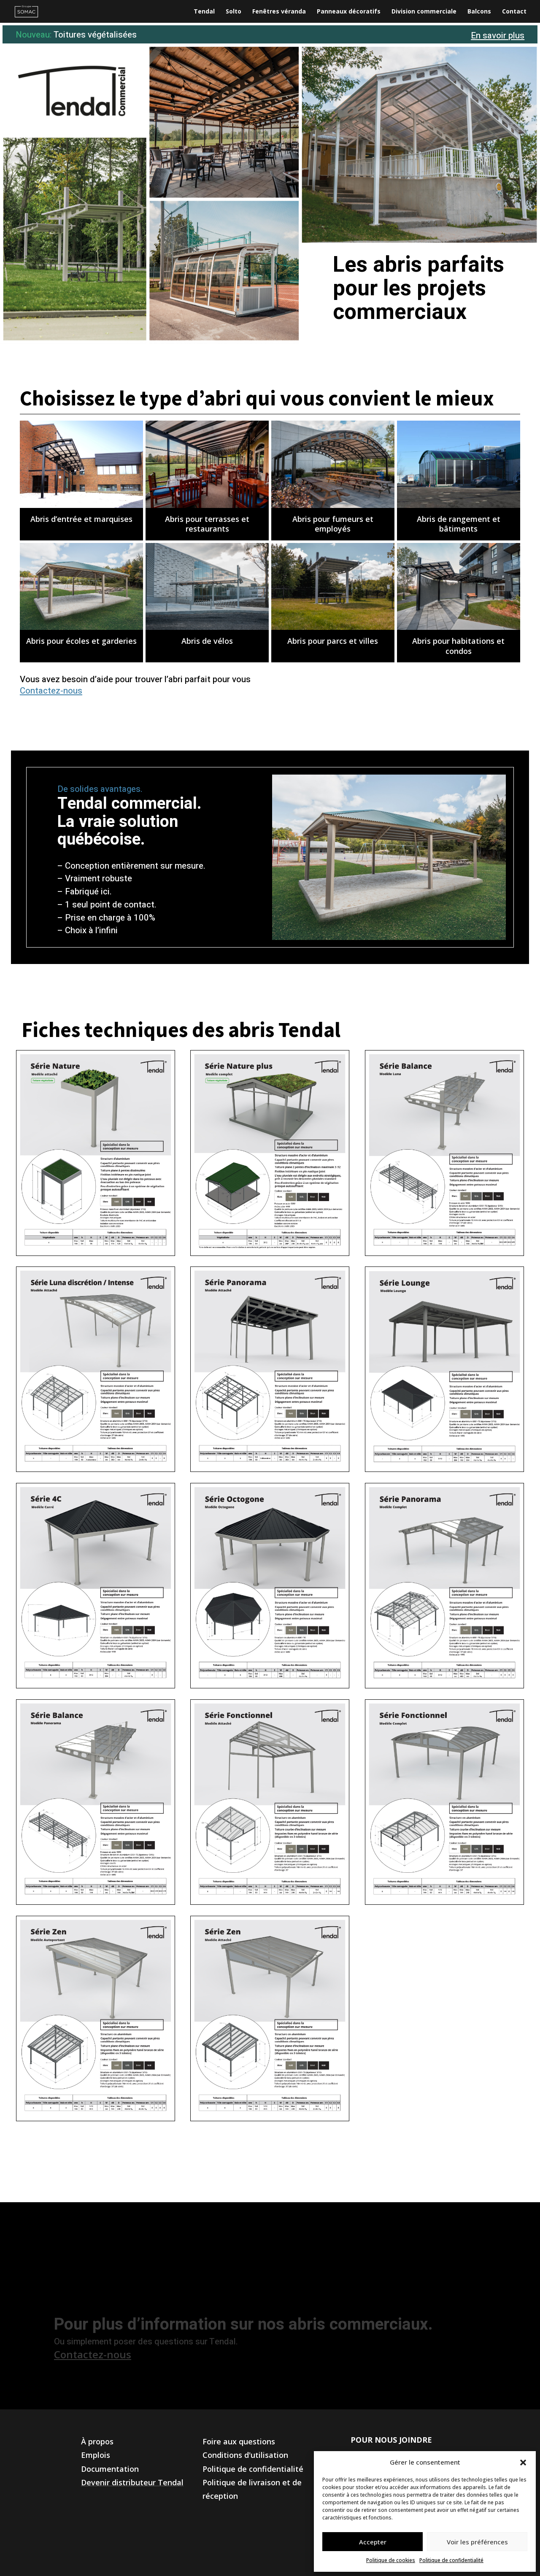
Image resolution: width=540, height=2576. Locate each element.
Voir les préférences (477, 2542)
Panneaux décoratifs (349, 11)
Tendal (204, 11)
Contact (514, 11)
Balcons (479, 11)
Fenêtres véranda (279, 11)
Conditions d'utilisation (245, 2455)
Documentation (110, 2469)
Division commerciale (424, 11)
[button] (523, 2462)
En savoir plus (497, 36)
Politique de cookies (390, 2560)
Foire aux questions (238, 2441)
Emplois (95, 2455)
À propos (97, 2441)
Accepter (372, 2542)
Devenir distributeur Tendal (132, 2482)
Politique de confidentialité (451, 2560)
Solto (233, 11)
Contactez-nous (51, 691)
